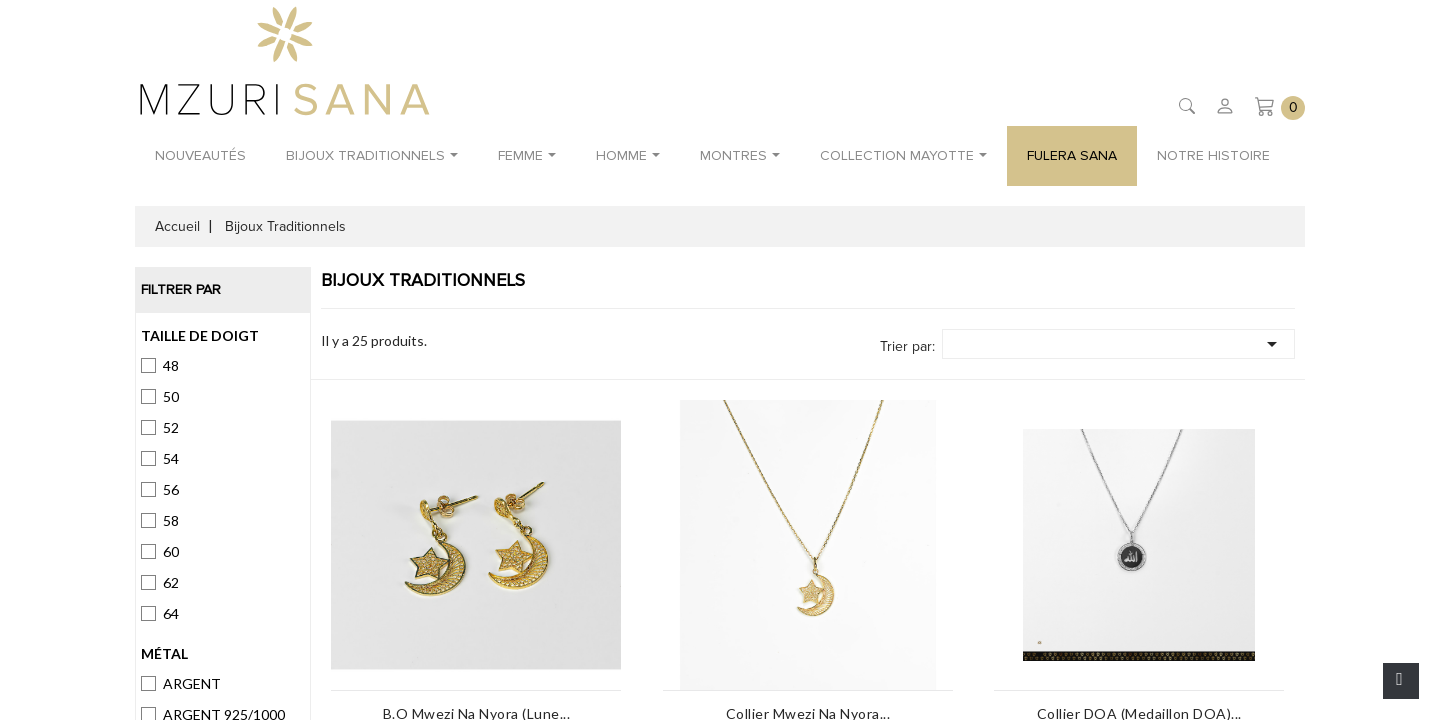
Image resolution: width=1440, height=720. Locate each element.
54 (171, 458)
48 (171, 365)
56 (171, 489)
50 (171, 396)
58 (171, 520)
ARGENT (192, 683)
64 (171, 613)
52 (171, 427)
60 (171, 551)
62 (171, 582)
